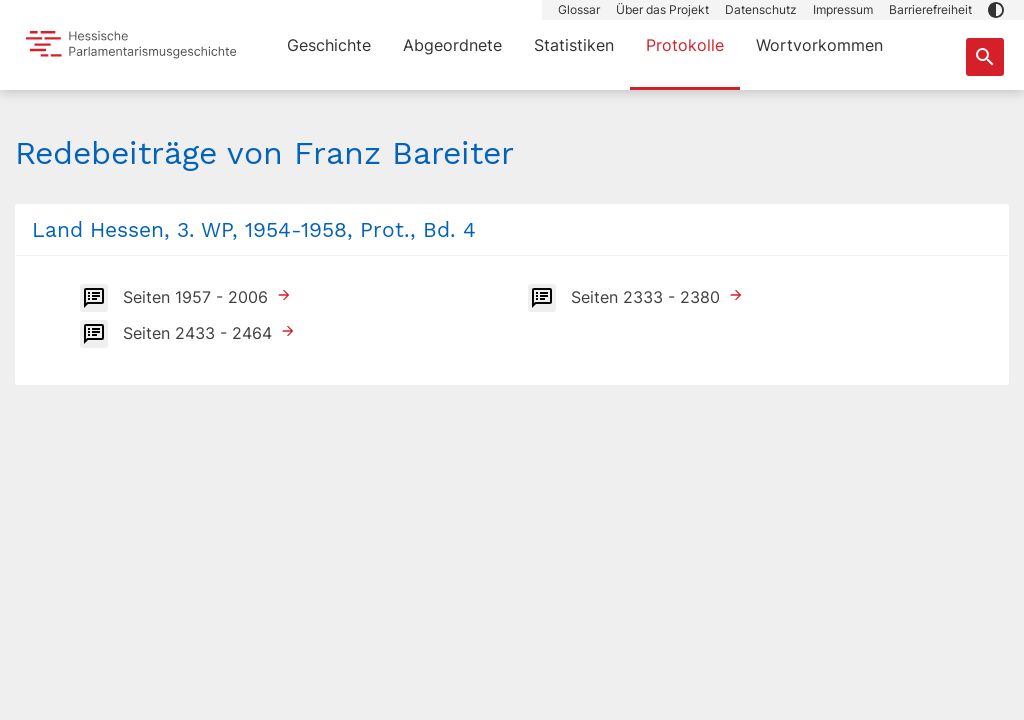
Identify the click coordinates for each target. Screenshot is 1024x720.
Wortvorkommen (819, 45)
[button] (996, 10)
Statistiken (574, 45)
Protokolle (685, 45)
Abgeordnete (452, 45)
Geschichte (329, 45)
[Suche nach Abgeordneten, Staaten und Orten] (985, 57)
